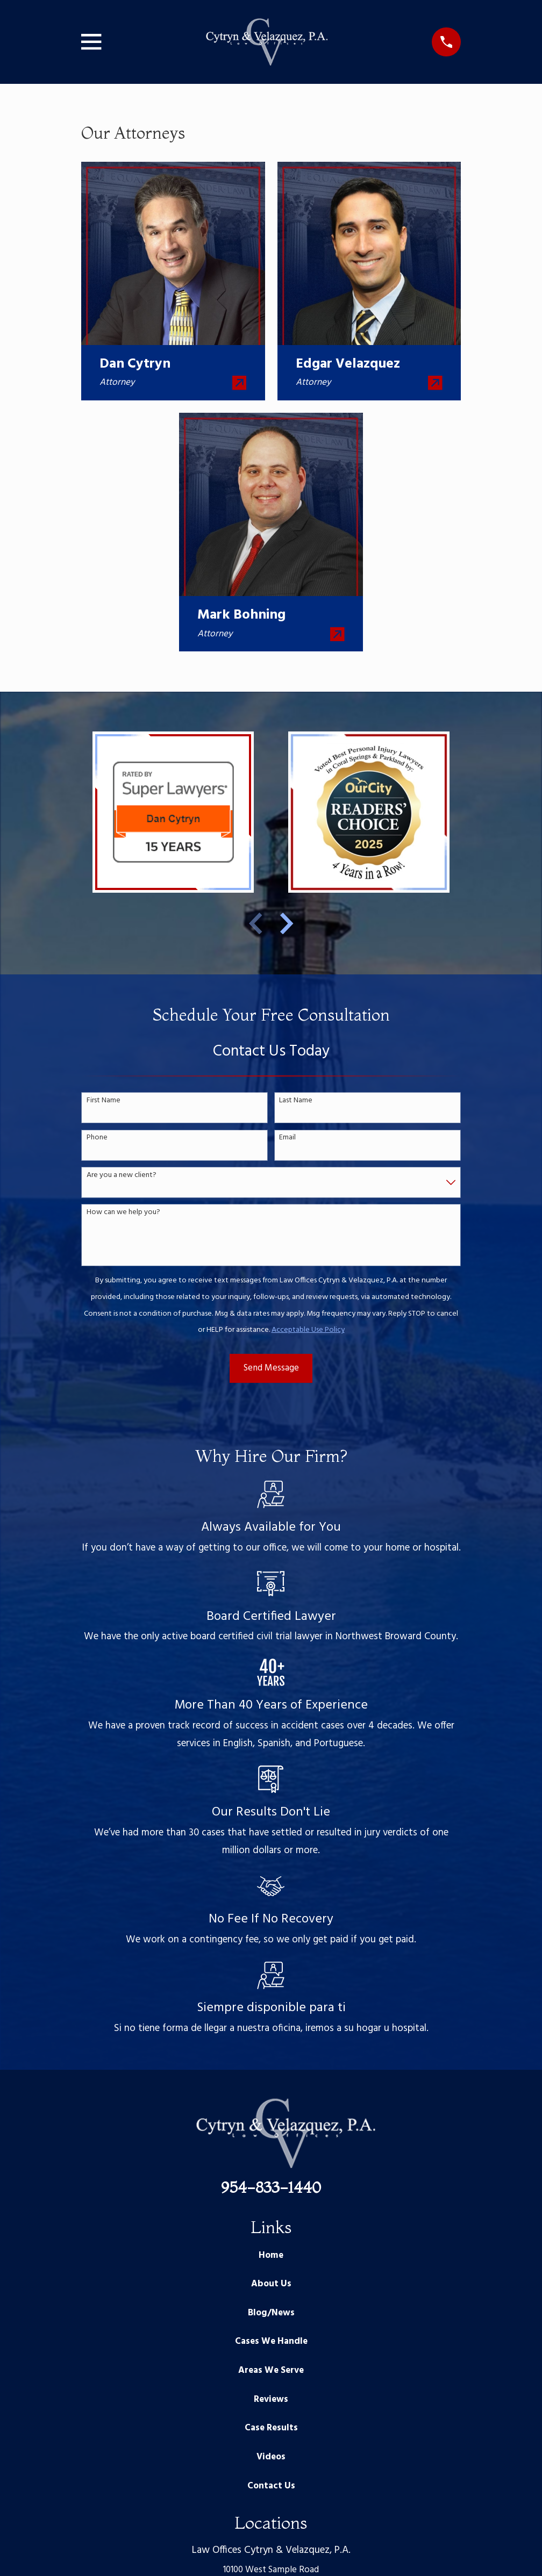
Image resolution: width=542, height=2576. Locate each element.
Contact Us (271, 2486)
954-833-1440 (271, 2187)
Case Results (271, 2428)
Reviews (271, 2399)
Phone (97, 1138)
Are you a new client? (121, 1175)
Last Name (295, 1101)
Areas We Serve (271, 2370)
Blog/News (271, 2313)
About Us (271, 2284)
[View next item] (286, 923)
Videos (271, 2457)
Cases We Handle (271, 2341)
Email (287, 1138)
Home (271, 2255)
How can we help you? (123, 1212)
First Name (103, 1101)
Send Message (271, 1368)
